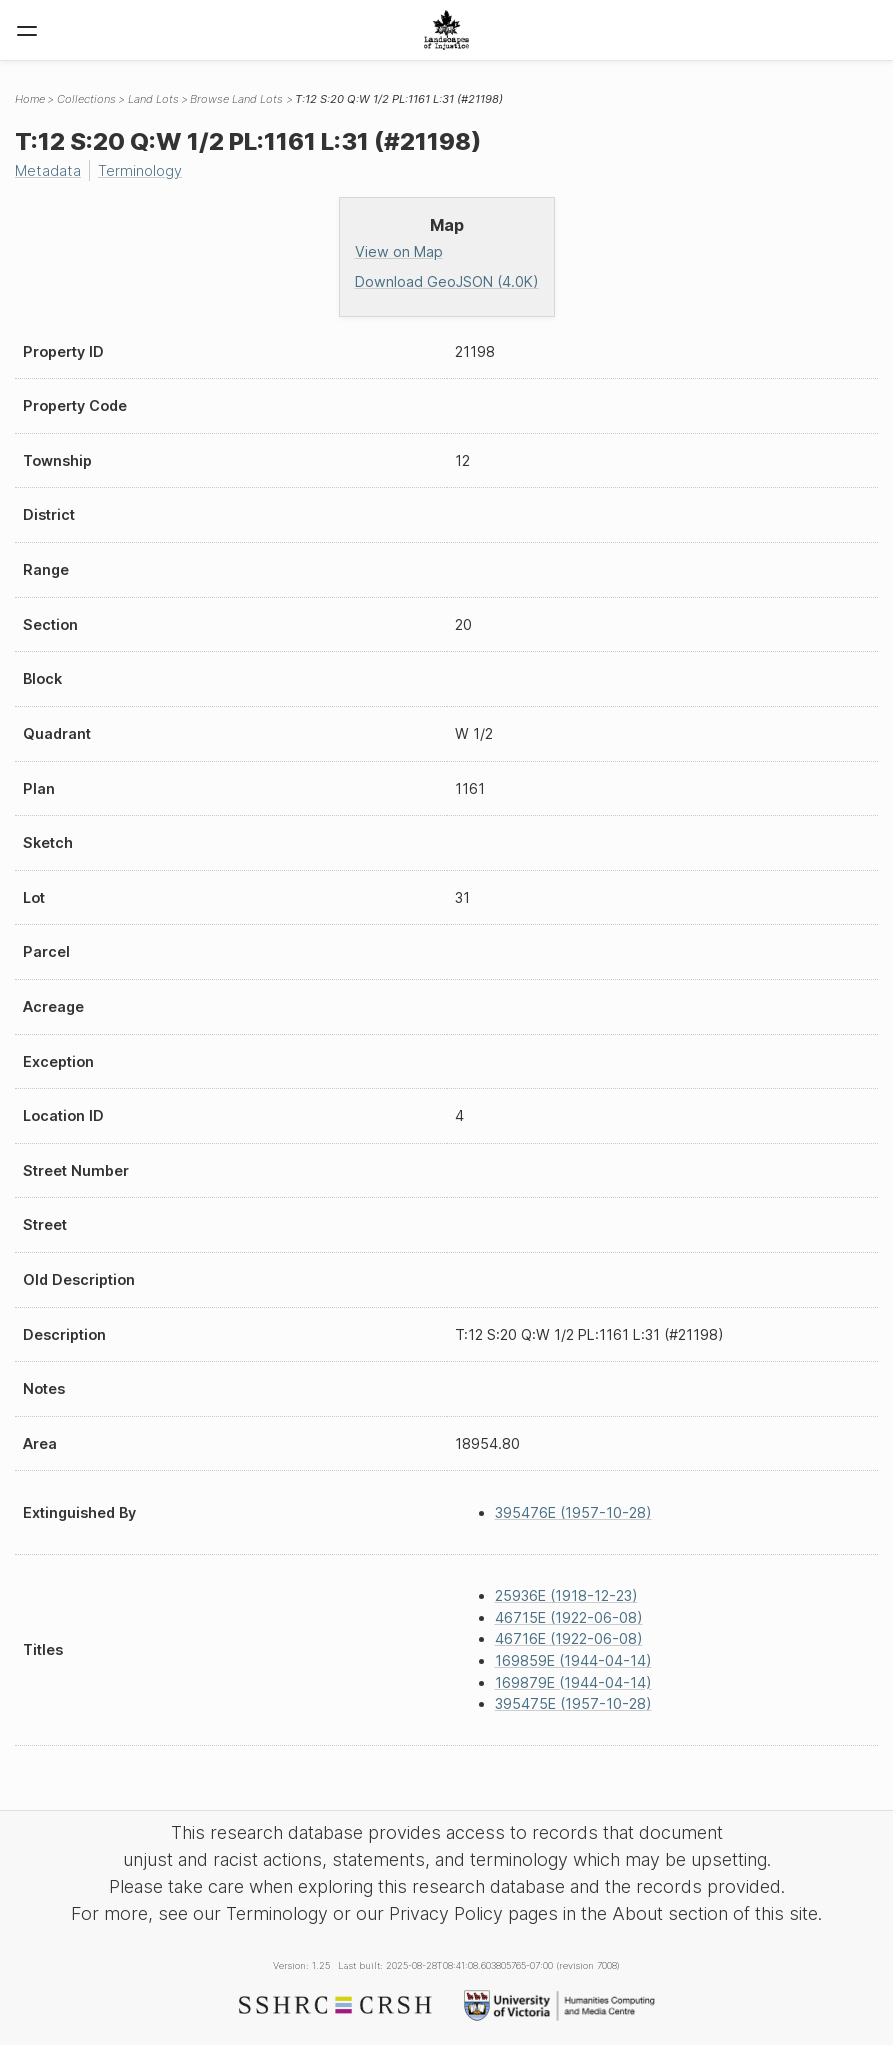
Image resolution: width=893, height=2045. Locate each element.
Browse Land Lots (236, 99)
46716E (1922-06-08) (569, 1638)
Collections (86, 99)
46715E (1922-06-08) (569, 1617)
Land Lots (153, 99)
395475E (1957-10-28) (573, 1703)
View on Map (399, 251)
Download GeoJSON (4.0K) (447, 281)
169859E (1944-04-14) (573, 1660)
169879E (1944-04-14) (573, 1682)
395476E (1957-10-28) (573, 1512)
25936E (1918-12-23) (566, 1595)
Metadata (48, 170)
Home (30, 99)
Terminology (140, 170)
